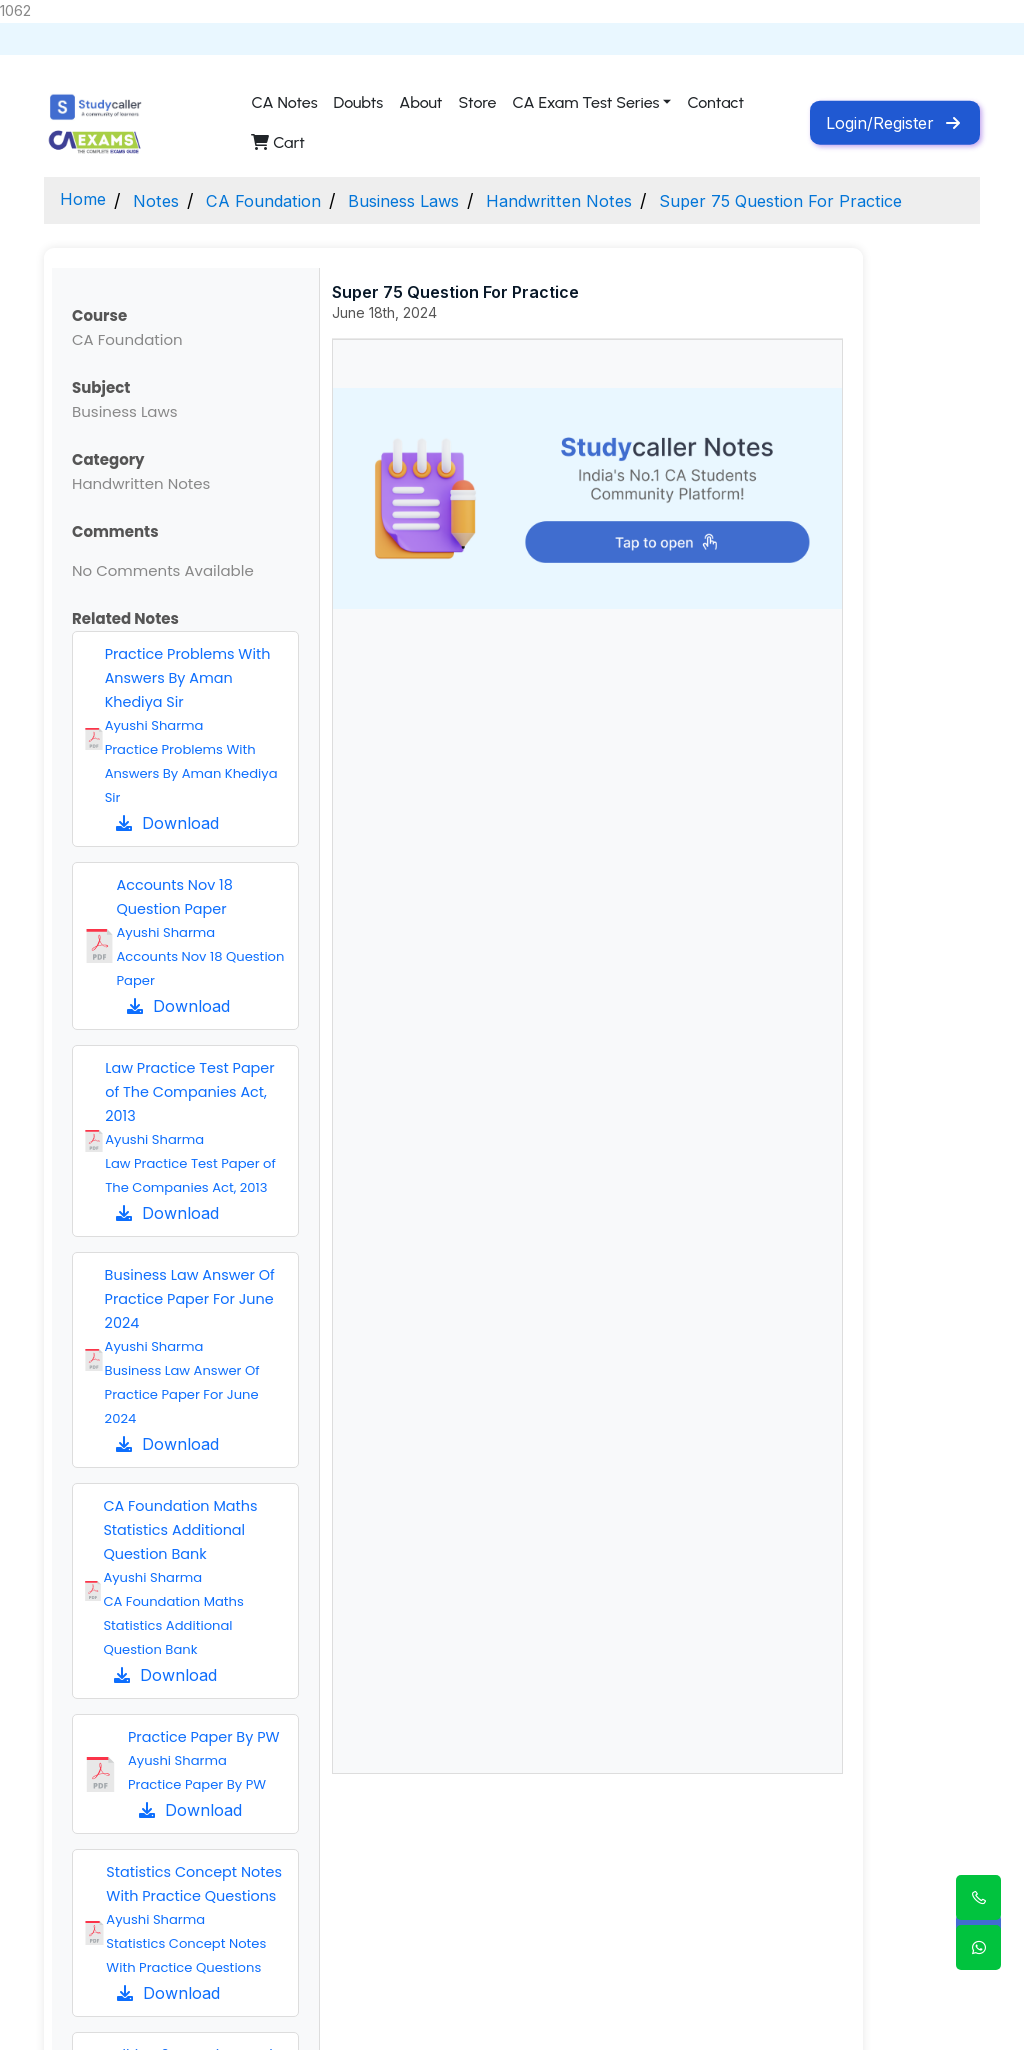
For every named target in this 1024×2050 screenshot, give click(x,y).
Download (167, 823)
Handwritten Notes (593, 200)
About (420, 102)
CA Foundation (276, 200)
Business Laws (426, 200)
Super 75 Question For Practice (828, 200)
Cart (277, 142)
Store (477, 102)
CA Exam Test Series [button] (586, 102)
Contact (715, 102)
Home (85, 200)
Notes (162, 200)
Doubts (359, 102)
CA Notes (284, 102)
